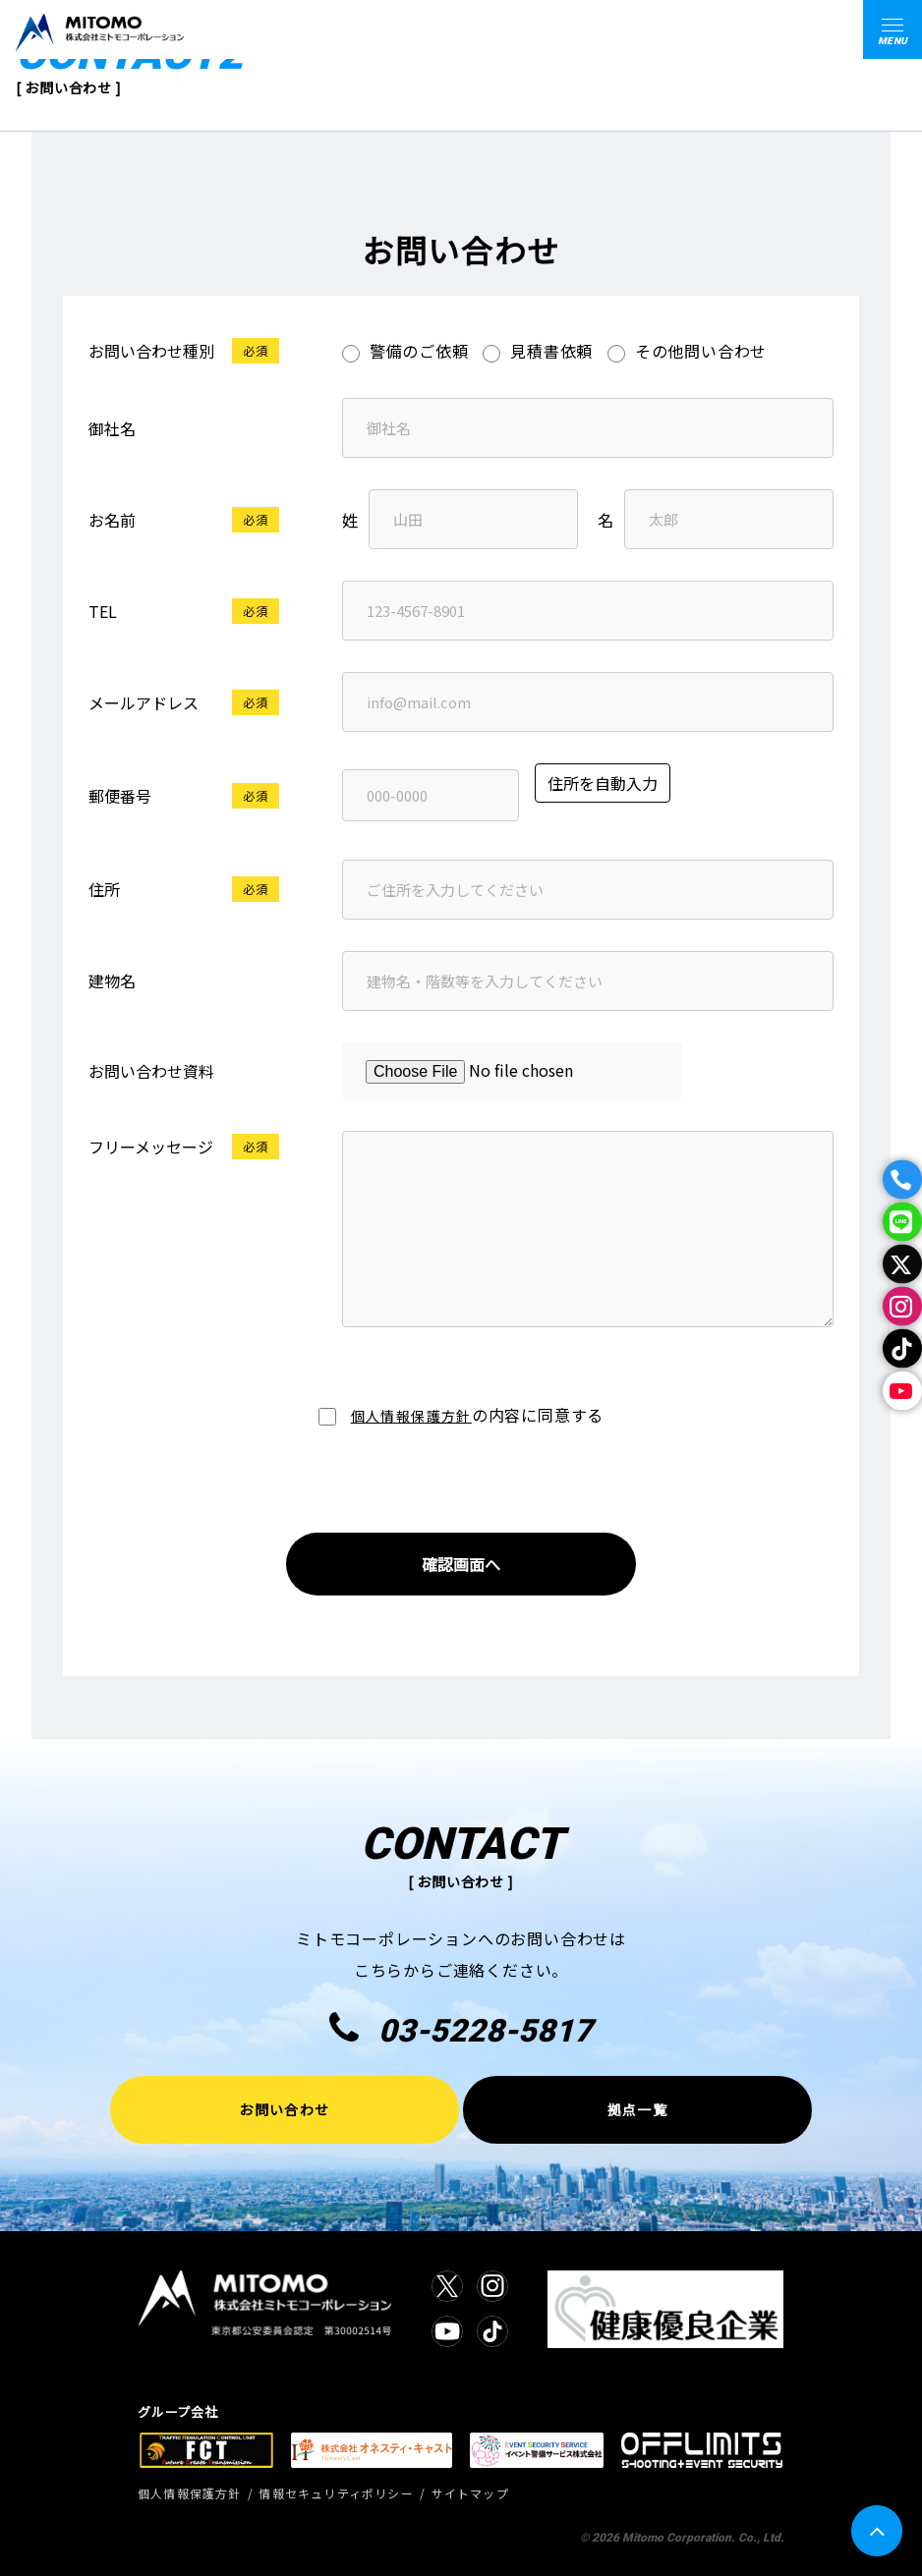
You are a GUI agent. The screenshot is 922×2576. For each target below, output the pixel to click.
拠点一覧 (637, 2109)
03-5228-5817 (461, 2029)
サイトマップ (470, 2493)
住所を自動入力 (602, 783)
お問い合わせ (284, 2109)
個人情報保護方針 (411, 1416)
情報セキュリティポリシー (336, 2493)
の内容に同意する (461, 1415)
